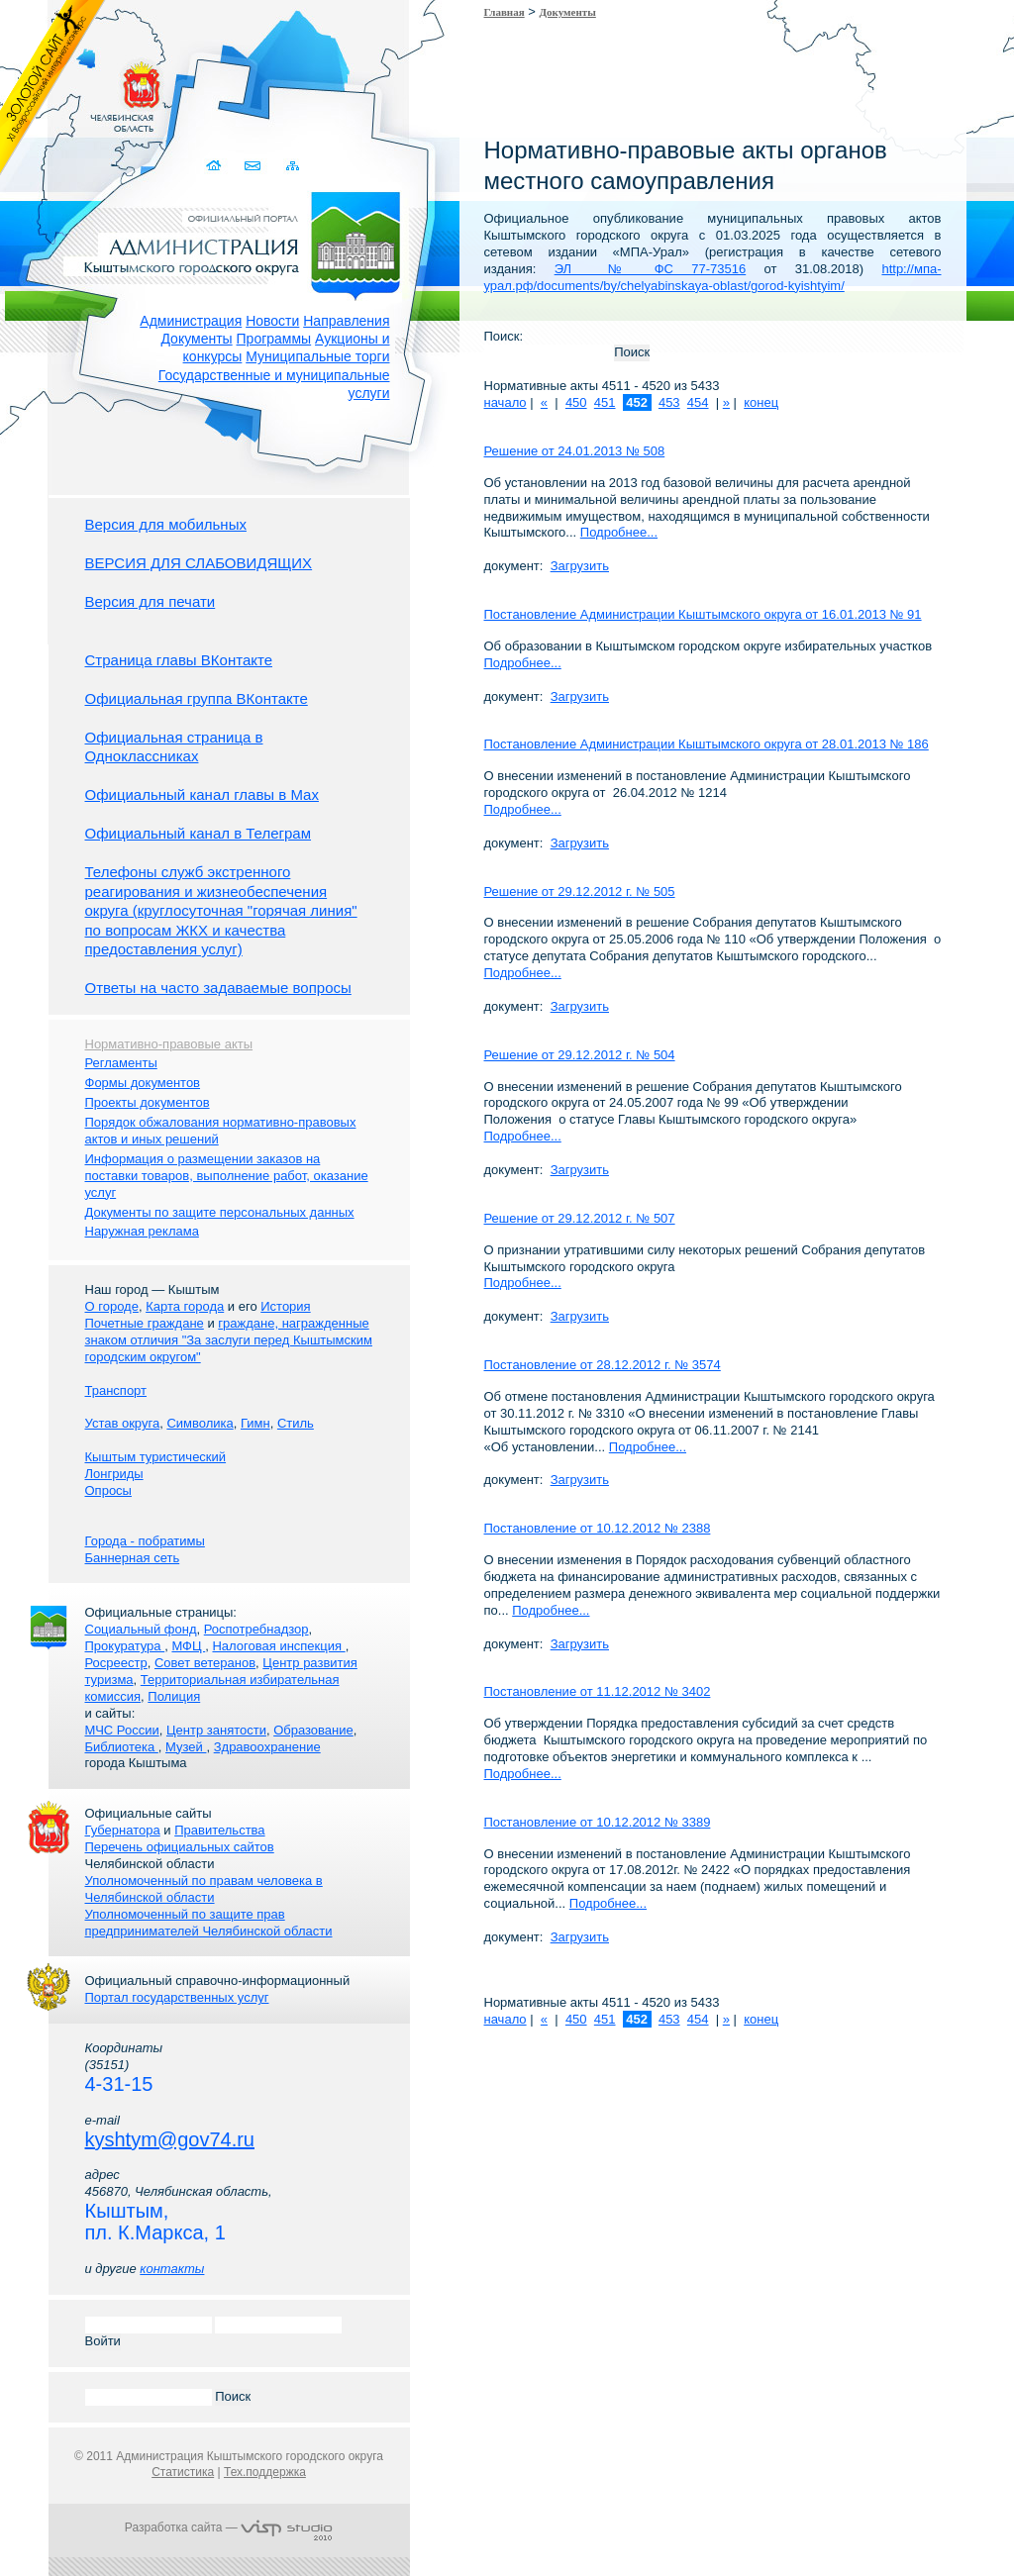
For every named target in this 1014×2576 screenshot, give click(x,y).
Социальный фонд (141, 1629)
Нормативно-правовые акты (169, 1044)
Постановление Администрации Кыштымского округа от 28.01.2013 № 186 (706, 744)
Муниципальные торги (317, 356)
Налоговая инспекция (278, 1645)
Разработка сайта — (229, 2527)
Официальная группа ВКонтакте (196, 698)
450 (576, 402)
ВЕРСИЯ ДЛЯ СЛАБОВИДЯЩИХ (199, 562)
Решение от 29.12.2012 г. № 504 (579, 1054)
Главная (504, 12)
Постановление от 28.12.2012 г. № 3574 (602, 1364)
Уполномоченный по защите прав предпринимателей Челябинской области (209, 1922)
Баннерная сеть (132, 1557)
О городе (112, 1306)
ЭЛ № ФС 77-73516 (651, 268)
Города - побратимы (145, 1541)
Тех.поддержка (265, 2472)
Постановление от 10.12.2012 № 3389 (597, 1822)
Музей (185, 1746)
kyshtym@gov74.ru (169, 2139)
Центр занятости (216, 1730)
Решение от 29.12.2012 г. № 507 (579, 1218)
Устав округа (122, 1423)
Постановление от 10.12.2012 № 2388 (597, 1528)
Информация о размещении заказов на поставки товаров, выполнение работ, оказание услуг (226, 1175)
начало (505, 402)
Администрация (191, 321)
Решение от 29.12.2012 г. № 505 (579, 891)
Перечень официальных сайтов (179, 1846)
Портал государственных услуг (177, 1997)
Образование (313, 1730)
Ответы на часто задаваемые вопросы (218, 987)
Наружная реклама (142, 1231)
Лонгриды (114, 1473)
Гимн (255, 1423)
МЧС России (122, 1730)
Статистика (183, 2472)
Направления (346, 321)
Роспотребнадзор (256, 1629)
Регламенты (121, 1062)
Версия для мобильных (166, 524)
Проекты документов (147, 1102)
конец (761, 402)
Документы (196, 339)
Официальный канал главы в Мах (202, 794)
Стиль (295, 1423)
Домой (216, 165)
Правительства (219, 1830)
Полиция (174, 1696)
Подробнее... (619, 532)
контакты (172, 2268)
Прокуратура (125, 1645)
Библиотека (121, 1746)
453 (669, 402)
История (285, 1306)
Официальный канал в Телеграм (198, 833)
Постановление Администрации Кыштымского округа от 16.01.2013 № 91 (703, 614)
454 (698, 402)
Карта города (185, 1306)
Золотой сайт (53, 88)
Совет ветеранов (204, 1662)
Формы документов (143, 1082)
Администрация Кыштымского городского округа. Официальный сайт (239, 242)
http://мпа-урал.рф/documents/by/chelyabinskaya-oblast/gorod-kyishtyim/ (713, 277)
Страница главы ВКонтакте (179, 659)
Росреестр (116, 1662)
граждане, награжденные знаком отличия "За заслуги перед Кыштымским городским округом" (228, 1340)
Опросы (108, 1490)
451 (605, 402)
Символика (199, 1423)
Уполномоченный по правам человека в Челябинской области (204, 1889)
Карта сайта (293, 165)
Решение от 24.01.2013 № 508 (574, 451)
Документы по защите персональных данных (220, 1212)
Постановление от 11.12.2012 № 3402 (597, 1691)
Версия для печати (150, 601)
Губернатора (122, 1830)
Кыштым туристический (156, 1456)
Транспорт (116, 1390)
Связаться (255, 165)
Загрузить (580, 565)
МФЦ (188, 1645)
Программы (274, 339)
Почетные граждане (144, 1323)
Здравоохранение (267, 1746)
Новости (272, 321)
